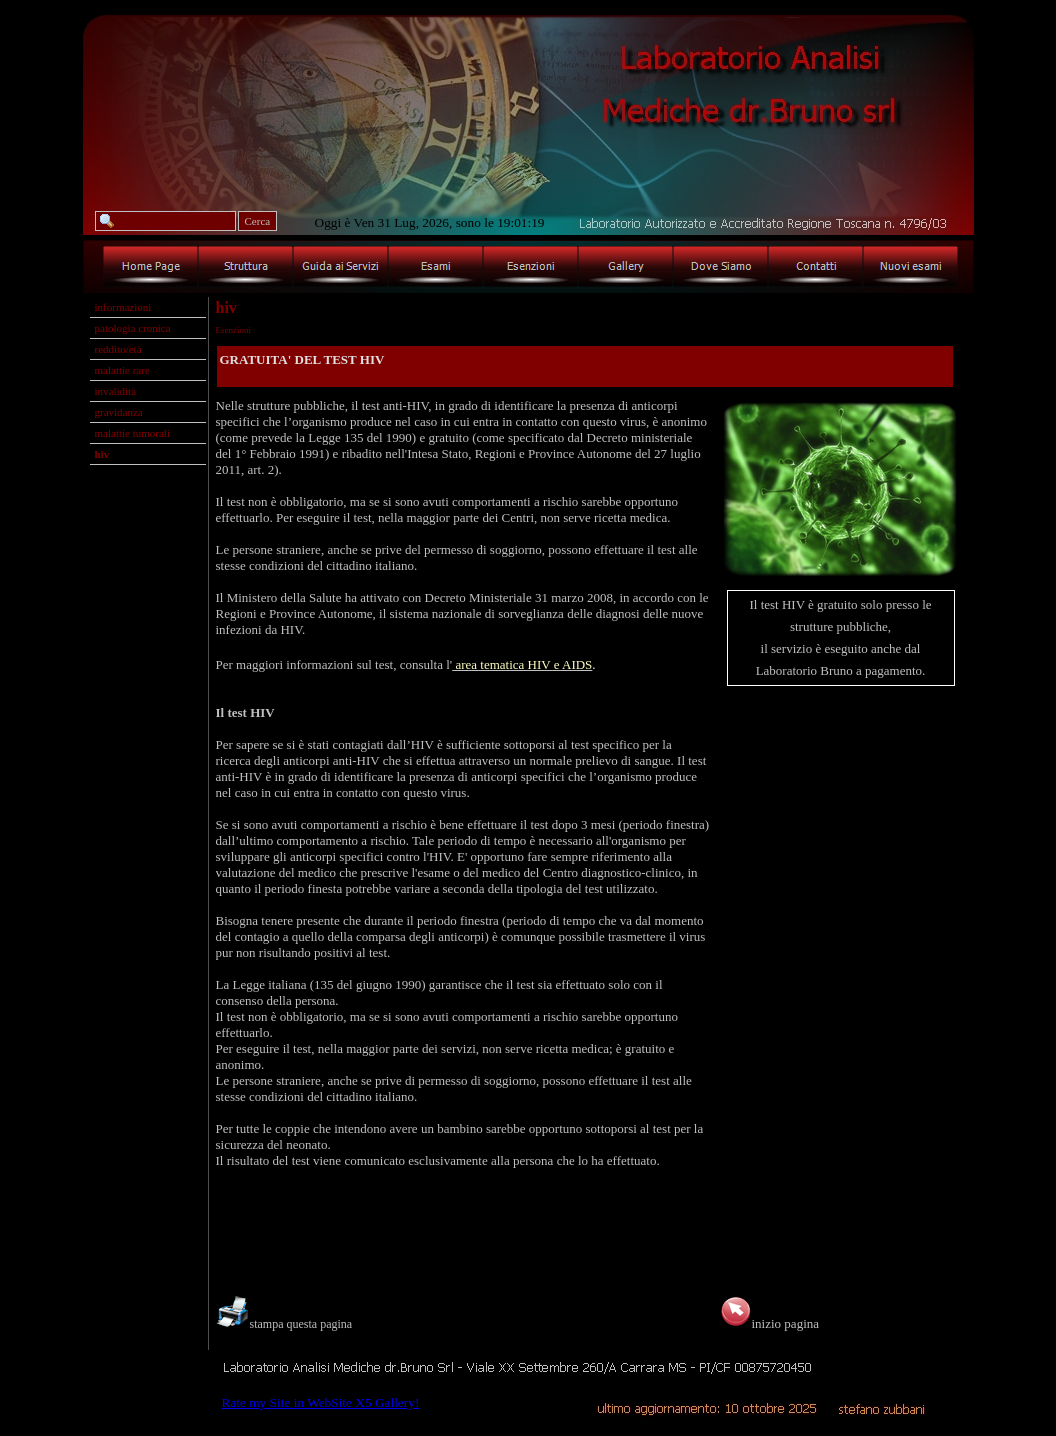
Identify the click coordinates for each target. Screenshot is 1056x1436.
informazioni (123, 307)
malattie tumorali (132, 433)
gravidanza (119, 412)
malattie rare (122, 370)
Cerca (258, 221)
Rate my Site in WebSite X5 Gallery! (321, 1402)
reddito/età (118, 349)
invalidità (116, 391)
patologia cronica (133, 328)
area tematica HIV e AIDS (522, 664)
